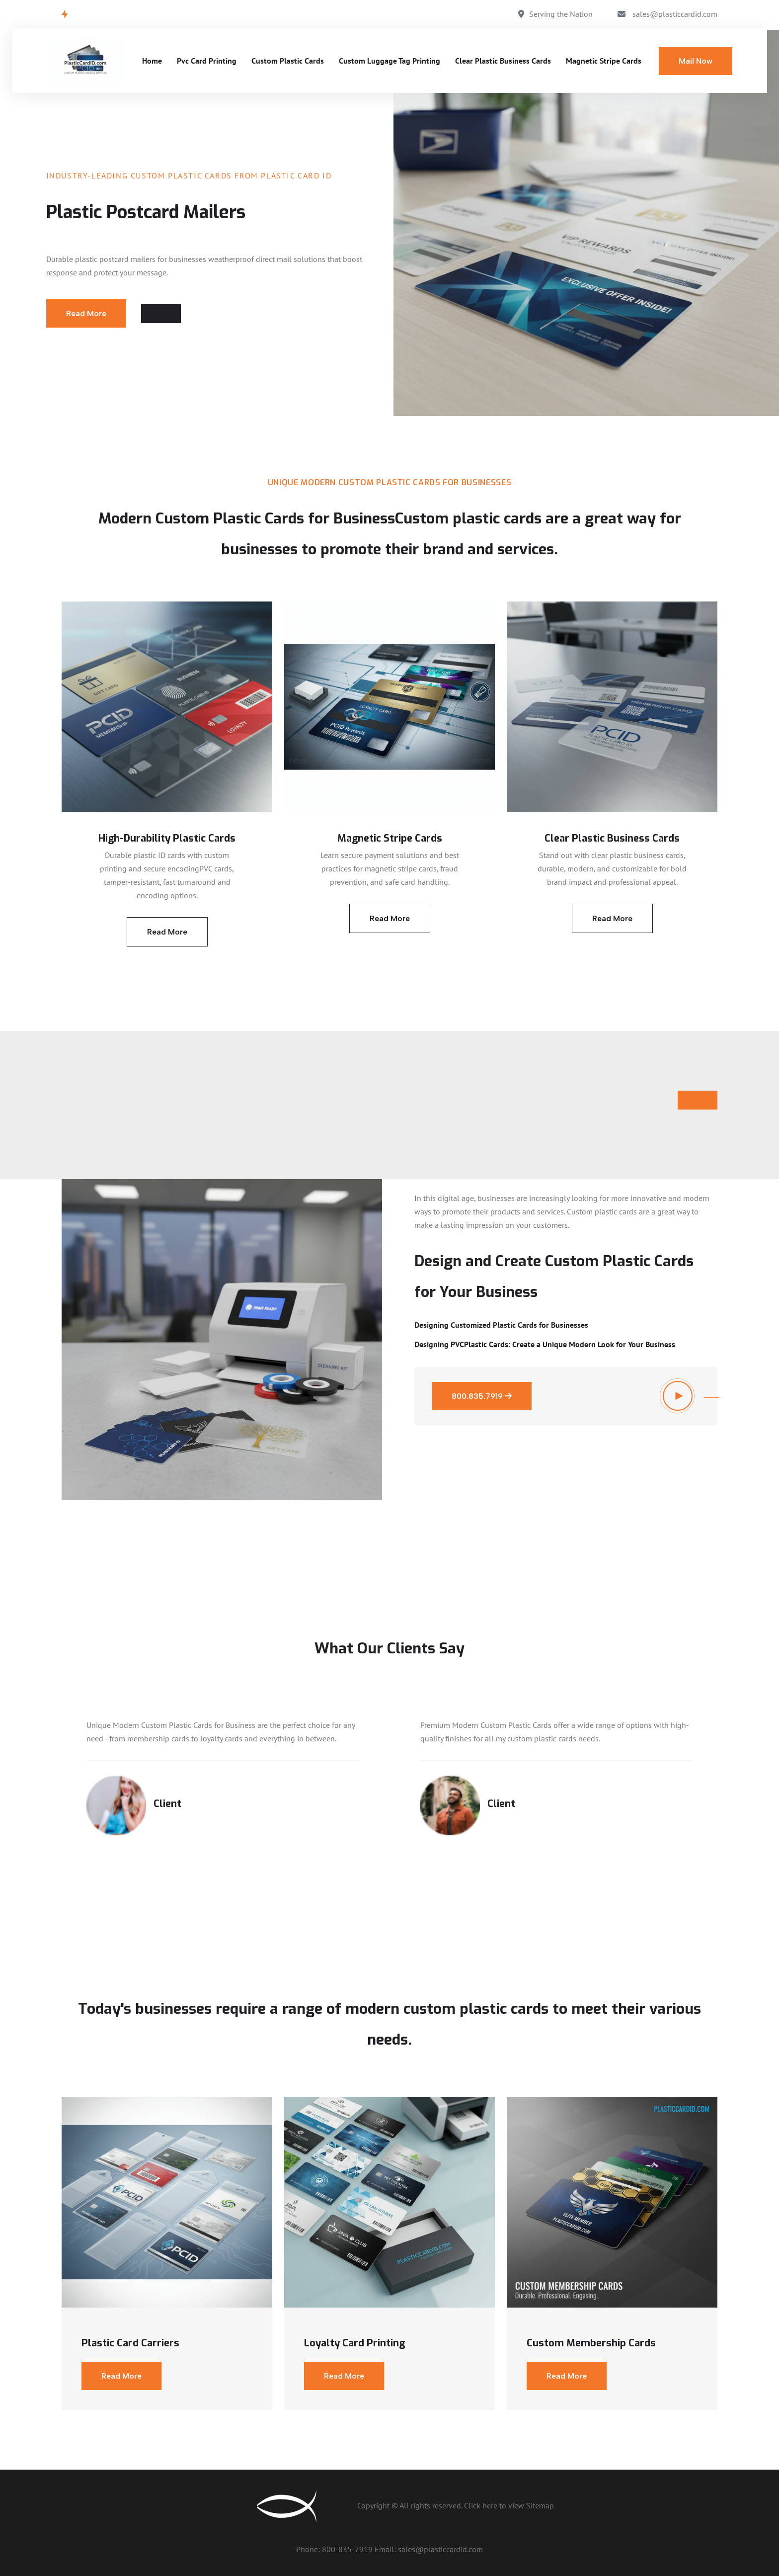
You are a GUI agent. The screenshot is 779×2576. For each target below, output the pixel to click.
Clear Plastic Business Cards (503, 61)
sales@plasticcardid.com (674, 14)
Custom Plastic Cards (287, 61)
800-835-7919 (348, 2549)
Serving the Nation (561, 14)
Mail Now (695, 61)
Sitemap (540, 2505)
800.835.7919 (482, 1396)
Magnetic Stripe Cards (603, 61)
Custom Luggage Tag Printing (389, 61)
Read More (86, 313)
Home (152, 61)
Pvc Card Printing (206, 61)
